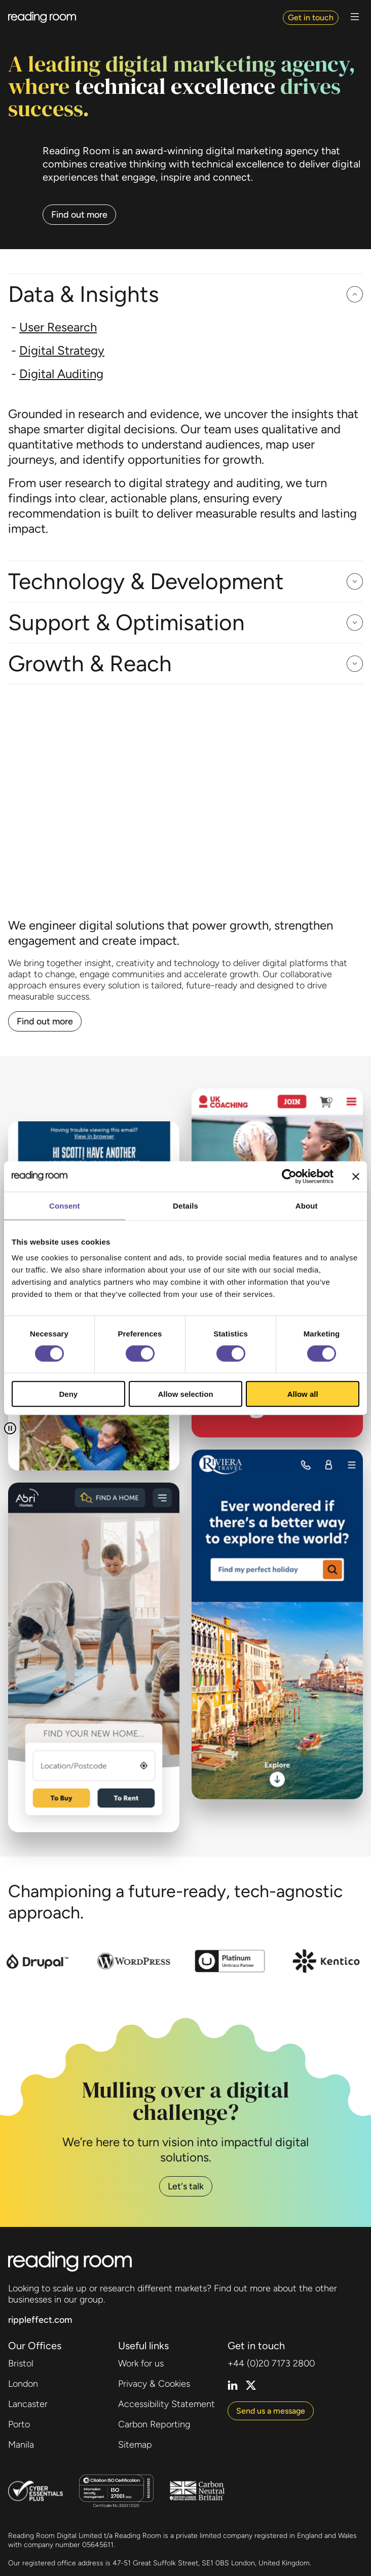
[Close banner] (355, 1176)
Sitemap (135, 2444)
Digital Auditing (61, 373)
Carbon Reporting (154, 2424)
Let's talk (186, 2186)
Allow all (302, 1394)
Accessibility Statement (166, 2404)
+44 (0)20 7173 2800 (271, 2363)
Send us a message (270, 2411)
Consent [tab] (64, 1205)
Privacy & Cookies (154, 2383)
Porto (19, 2424)
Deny (68, 1394)
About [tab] (306, 1205)
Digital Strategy (61, 350)
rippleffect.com (40, 2319)
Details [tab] (185, 1205)
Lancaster (28, 2404)
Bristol (20, 2363)
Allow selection (185, 1394)
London (23, 2383)
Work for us (141, 2363)
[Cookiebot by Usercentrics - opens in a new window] (289, 1176)
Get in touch (310, 17)
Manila (21, 2444)
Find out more (79, 214)
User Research (58, 327)
